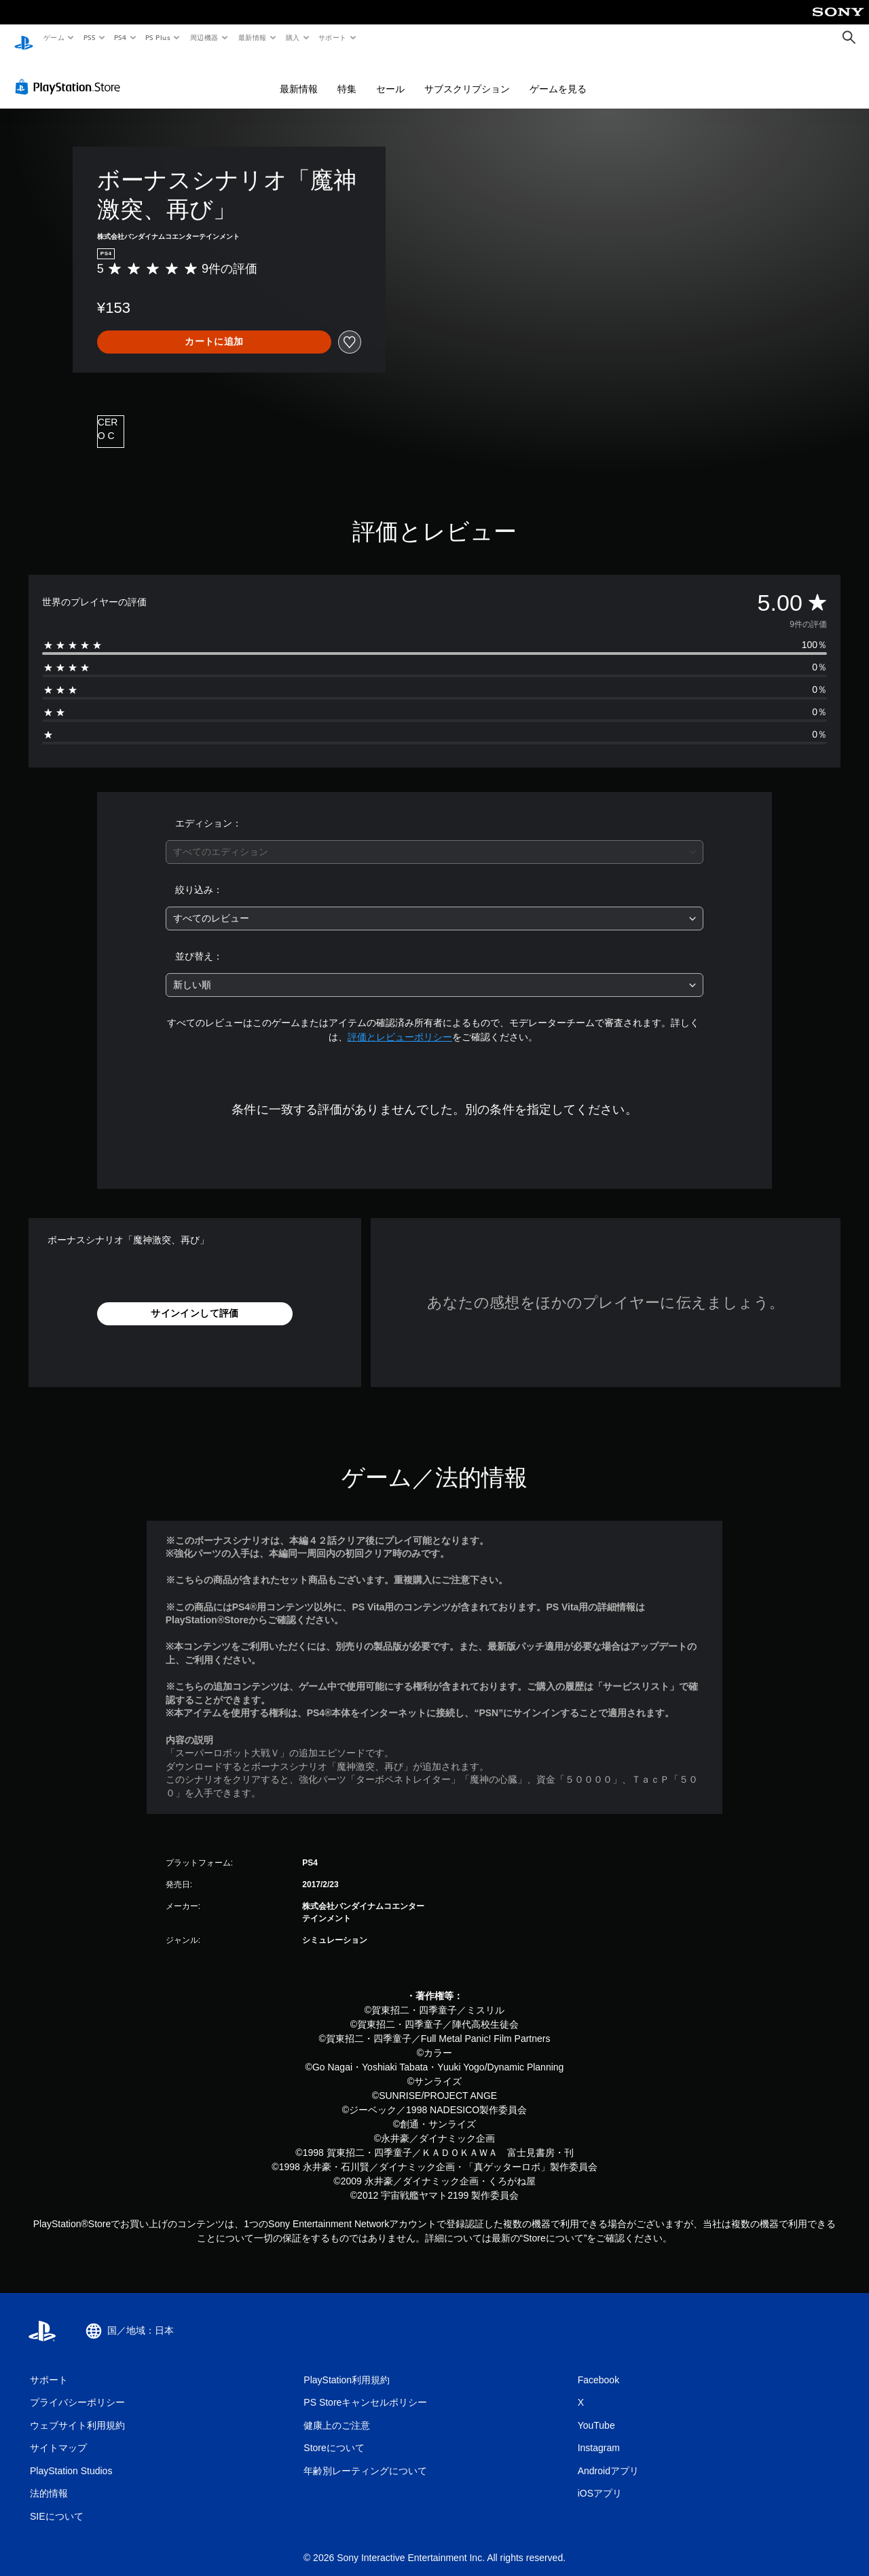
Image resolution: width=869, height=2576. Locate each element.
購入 (293, 37)
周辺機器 (204, 37)
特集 (346, 76)
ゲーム (53, 37)
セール (390, 76)
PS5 (89, 37)
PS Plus (158, 37)
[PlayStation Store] (70, 74)
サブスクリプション (467, 76)
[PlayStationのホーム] (23, 38)
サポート (332, 37)
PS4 (121, 37)
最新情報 (252, 37)
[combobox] (435, 839)
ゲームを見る (558, 76)
